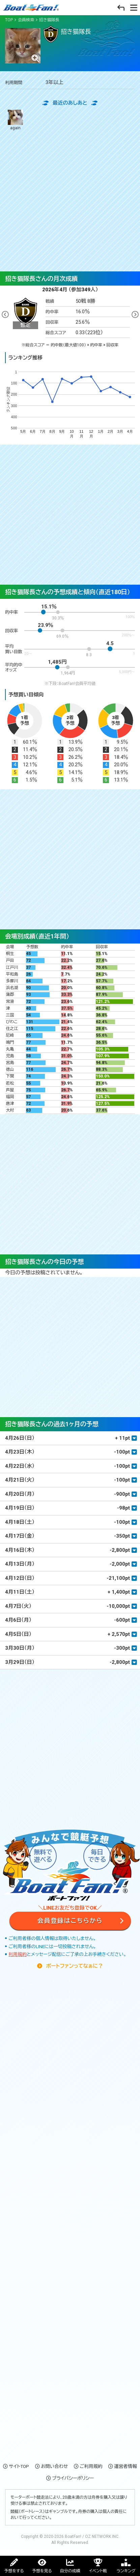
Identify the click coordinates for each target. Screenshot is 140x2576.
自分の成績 (70, 2571)
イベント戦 (98, 2571)
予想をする (14, 2571)
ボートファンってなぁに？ (74, 1966)
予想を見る (42, 2571)
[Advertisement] (70, 201)
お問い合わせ (54, 2466)
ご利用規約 (91, 2466)
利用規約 (17, 1954)
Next (135, 315)
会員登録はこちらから (70, 1920)
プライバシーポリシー (73, 2478)
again (15, 120)
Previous (5, 315)
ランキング (125, 2571)
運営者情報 (125, 2466)
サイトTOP (19, 2466)
